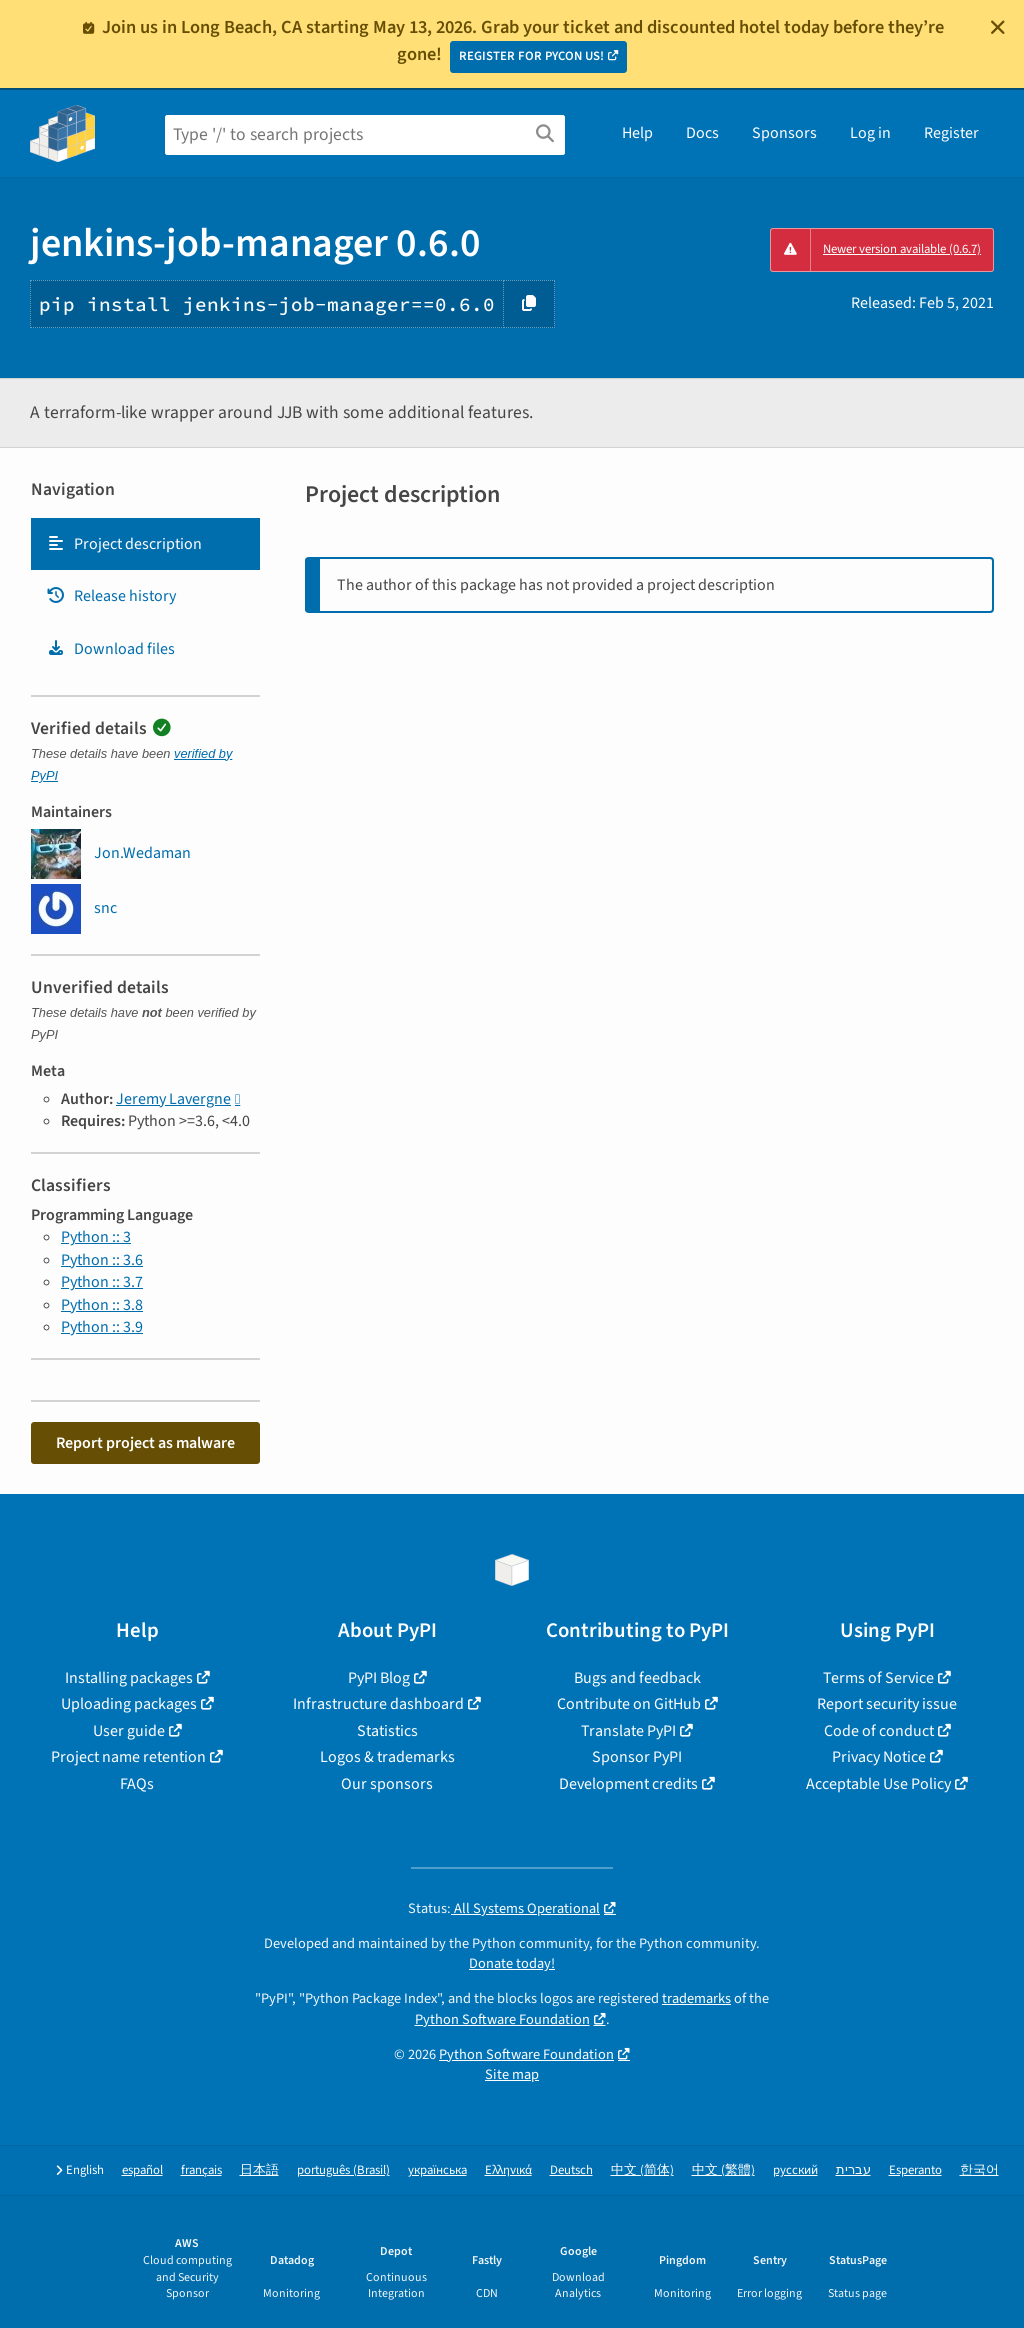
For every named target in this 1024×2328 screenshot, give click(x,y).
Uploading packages (129, 1704)
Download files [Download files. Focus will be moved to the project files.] (110, 649)
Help (637, 133)
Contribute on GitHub (629, 1704)
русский (795, 2170)
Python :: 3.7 (102, 1282)
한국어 (979, 2170)
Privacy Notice (879, 1757)
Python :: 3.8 (102, 1305)
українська (437, 2170)
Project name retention (128, 1757)
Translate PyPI (628, 1731)
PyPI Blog (379, 1678)
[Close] (998, 27)
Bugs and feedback (637, 1678)
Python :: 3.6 (102, 1260)
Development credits (628, 1784)
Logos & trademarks (387, 1757)
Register (951, 133)
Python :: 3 (96, 1237)
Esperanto (915, 2170)
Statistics (387, 1731)
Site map (512, 2074)
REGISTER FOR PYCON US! (531, 56)
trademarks (696, 1998)
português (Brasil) (343, 2170)
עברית (853, 2170)
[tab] (145, 544)
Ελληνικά (508, 2170)
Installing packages (129, 1678)
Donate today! (512, 1963)
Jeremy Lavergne (173, 1099)
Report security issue (887, 1704)
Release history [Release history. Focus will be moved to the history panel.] (111, 596)
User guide (129, 1731)
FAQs (137, 1784)
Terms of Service (878, 1678)
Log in (870, 133)
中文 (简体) (642, 2170)
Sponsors (784, 133)
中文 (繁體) (723, 2170)
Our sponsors (387, 1784)
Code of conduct (879, 1731)
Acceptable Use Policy (878, 1784)
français (201, 2170)
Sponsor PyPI (637, 1757)
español (142, 2170)
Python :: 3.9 (102, 1327)
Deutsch (571, 2170)
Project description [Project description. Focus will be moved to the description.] (124, 544)
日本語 (259, 2170)
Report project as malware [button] (145, 1443)
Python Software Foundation (502, 2019)
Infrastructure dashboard (378, 1704)
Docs (702, 133)
